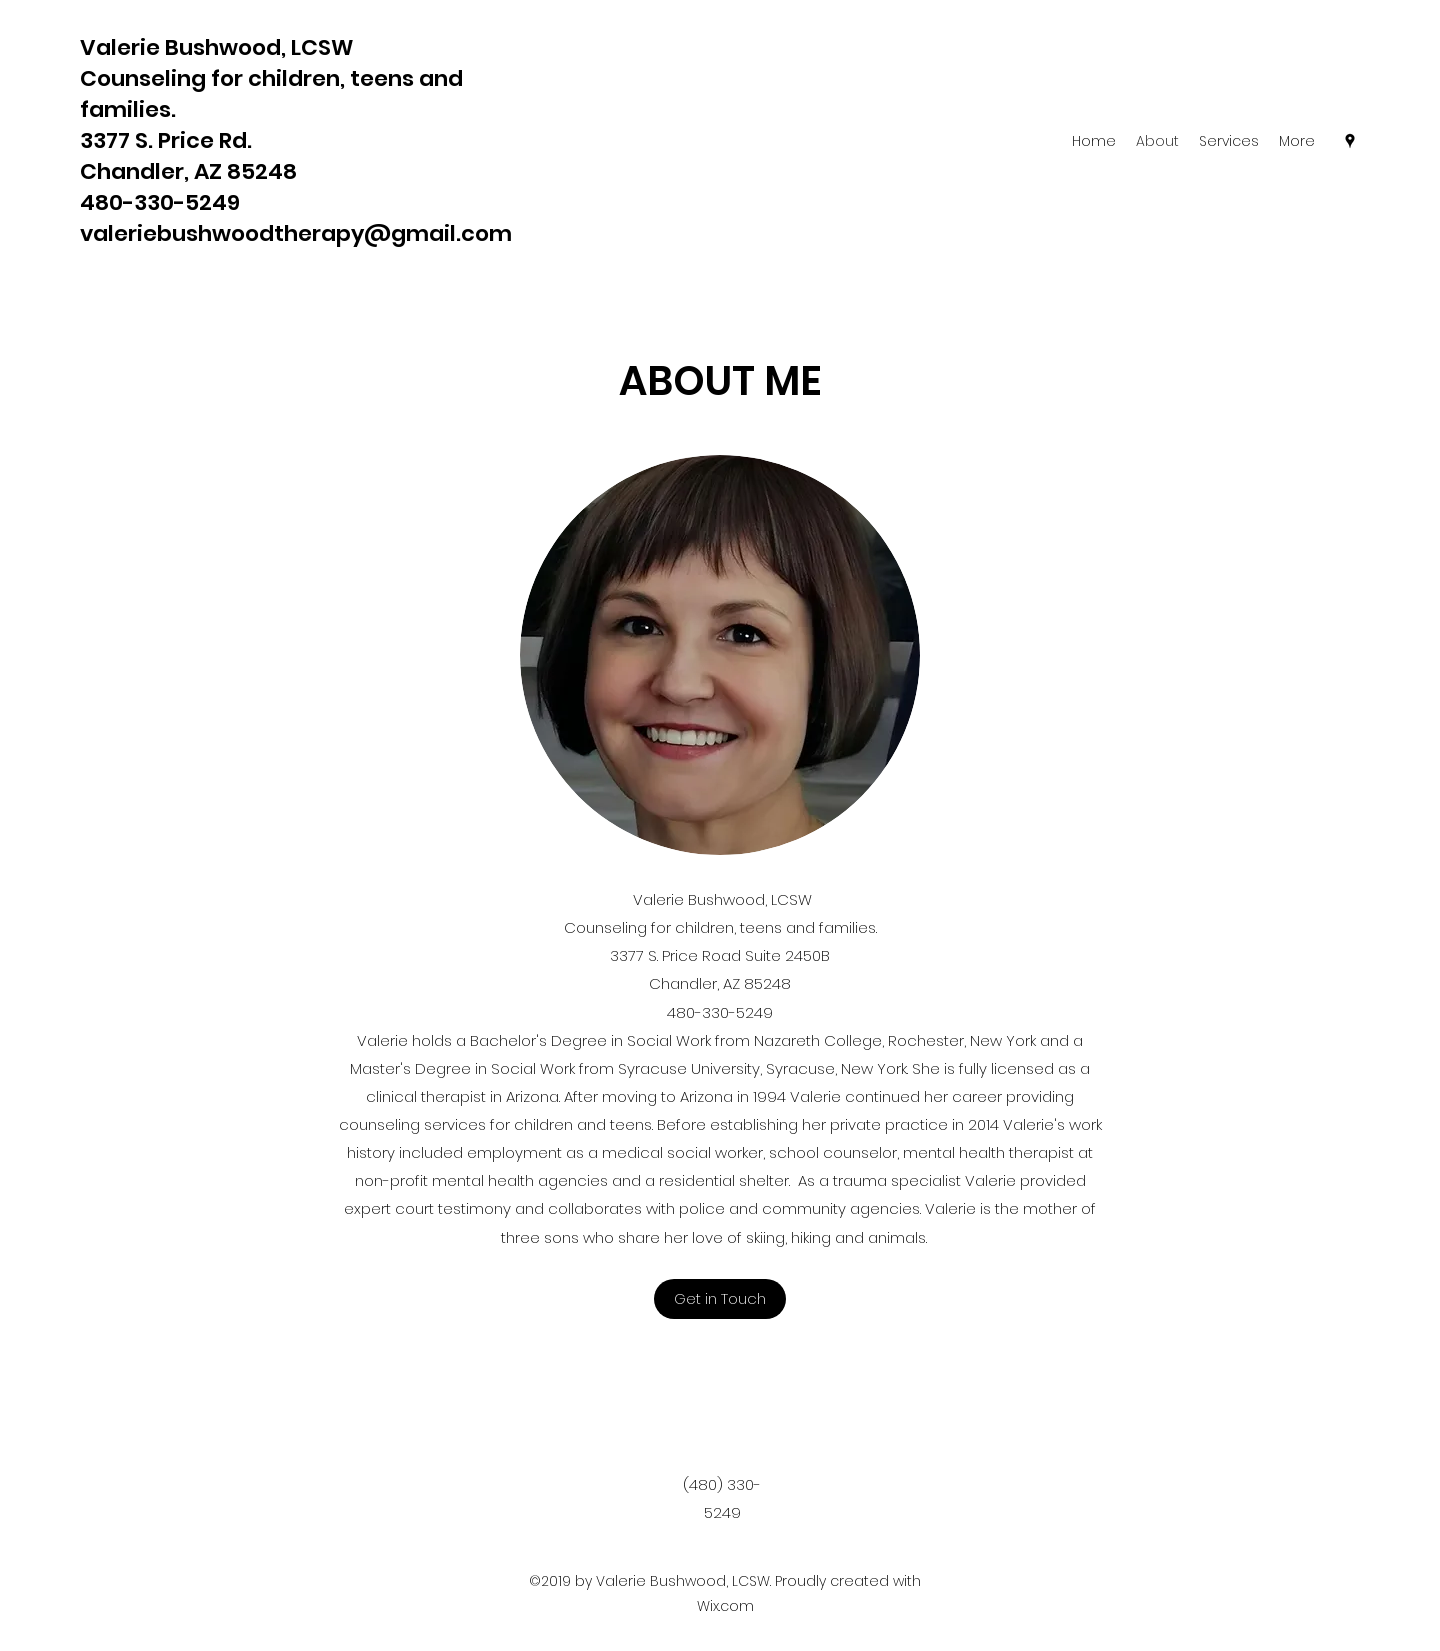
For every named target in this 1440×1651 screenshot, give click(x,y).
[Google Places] (1350, 141)
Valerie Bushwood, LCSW (216, 47)
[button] (720, 1299)
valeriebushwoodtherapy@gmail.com (296, 233)
